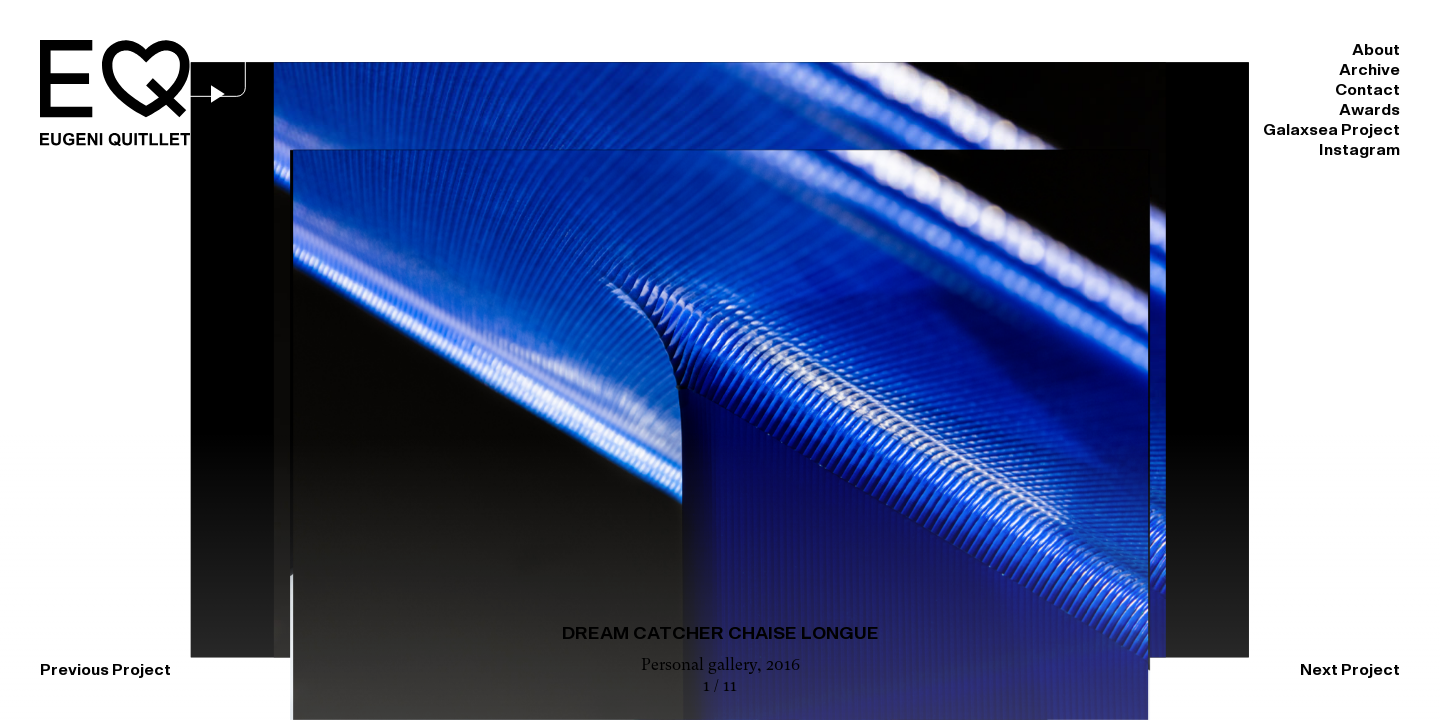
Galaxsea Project (1190, 50)
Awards (1031, 50)
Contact (908, 50)
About (671, 50)
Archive (785, 50)
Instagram (1359, 50)
